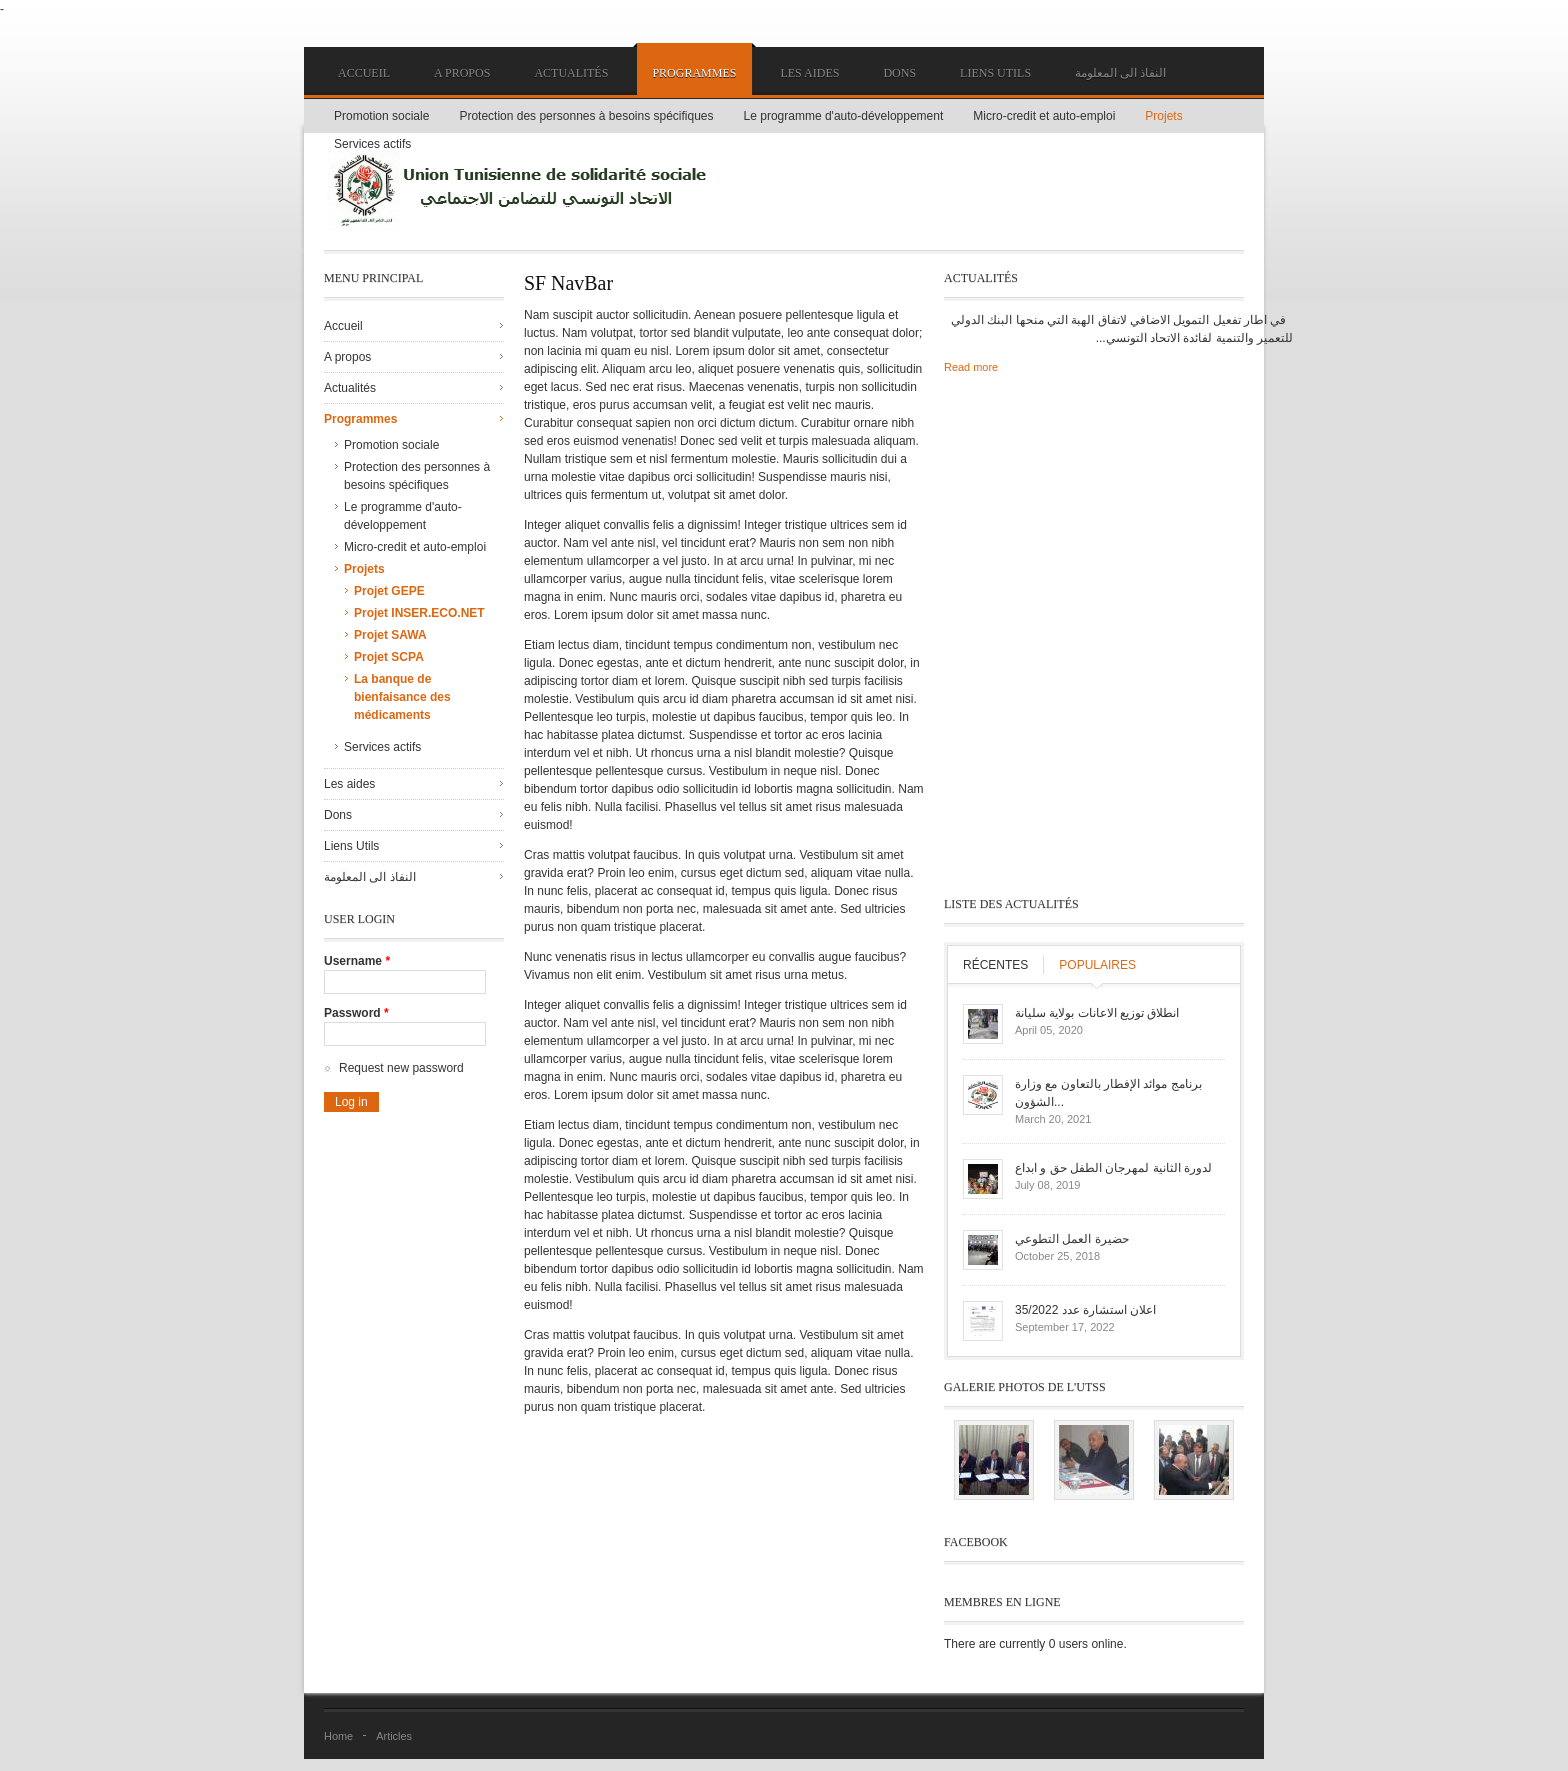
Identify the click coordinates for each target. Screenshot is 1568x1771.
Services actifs (372, 144)
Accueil (364, 73)
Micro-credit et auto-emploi (1044, 116)
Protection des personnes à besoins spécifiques (586, 116)
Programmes (694, 73)
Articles (394, 1736)
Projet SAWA (390, 635)
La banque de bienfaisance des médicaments (402, 697)
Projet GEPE (389, 591)
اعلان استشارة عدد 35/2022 (1085, 1310)
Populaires (1097, 965)
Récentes (995, 965)
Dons (899, 73)
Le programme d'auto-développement (844, 116)
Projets (1163, 116)
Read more (971, 367)
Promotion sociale (381, 116)
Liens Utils (995, 73)
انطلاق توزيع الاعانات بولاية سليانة (1097, 1013)
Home (338, 1736)
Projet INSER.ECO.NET (419, 613)
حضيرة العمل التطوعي (1072, 1239)
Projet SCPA (389, 657)
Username (357, 961)
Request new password (401, 1068)
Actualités (571, 73)
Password (356, 1013)
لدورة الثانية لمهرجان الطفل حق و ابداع (1113, 1168)
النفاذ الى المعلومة (1120, 73)
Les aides (809, 73)
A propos (462, 73)
